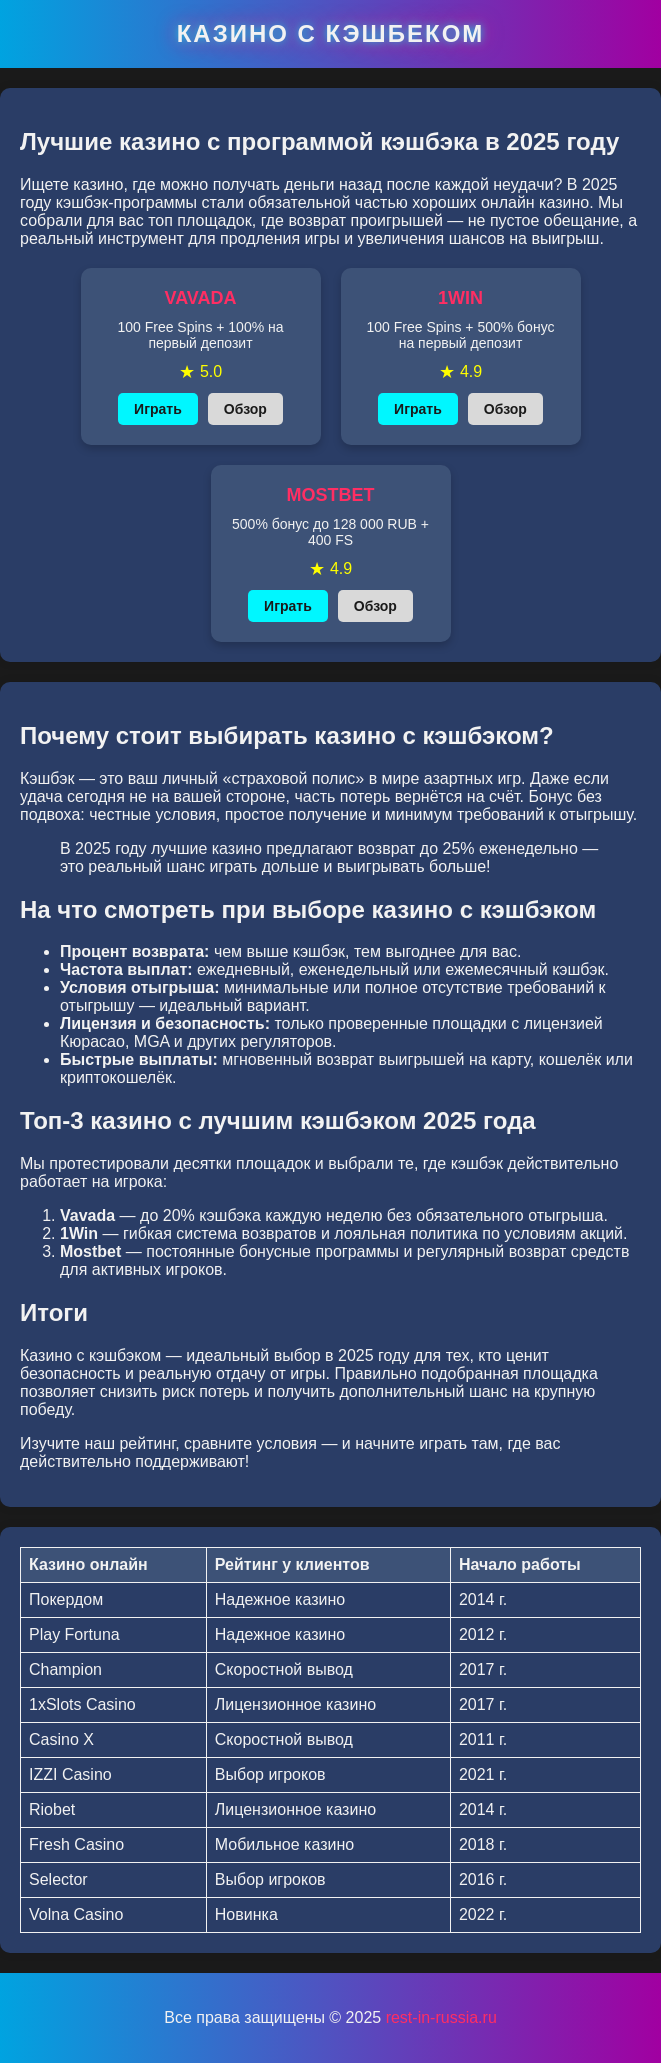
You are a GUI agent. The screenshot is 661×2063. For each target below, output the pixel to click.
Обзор (245, 409)
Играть (158, 409)
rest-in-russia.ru (441, 2017)
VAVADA (201, 298)
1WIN (460, 298)
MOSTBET (331, 495)
